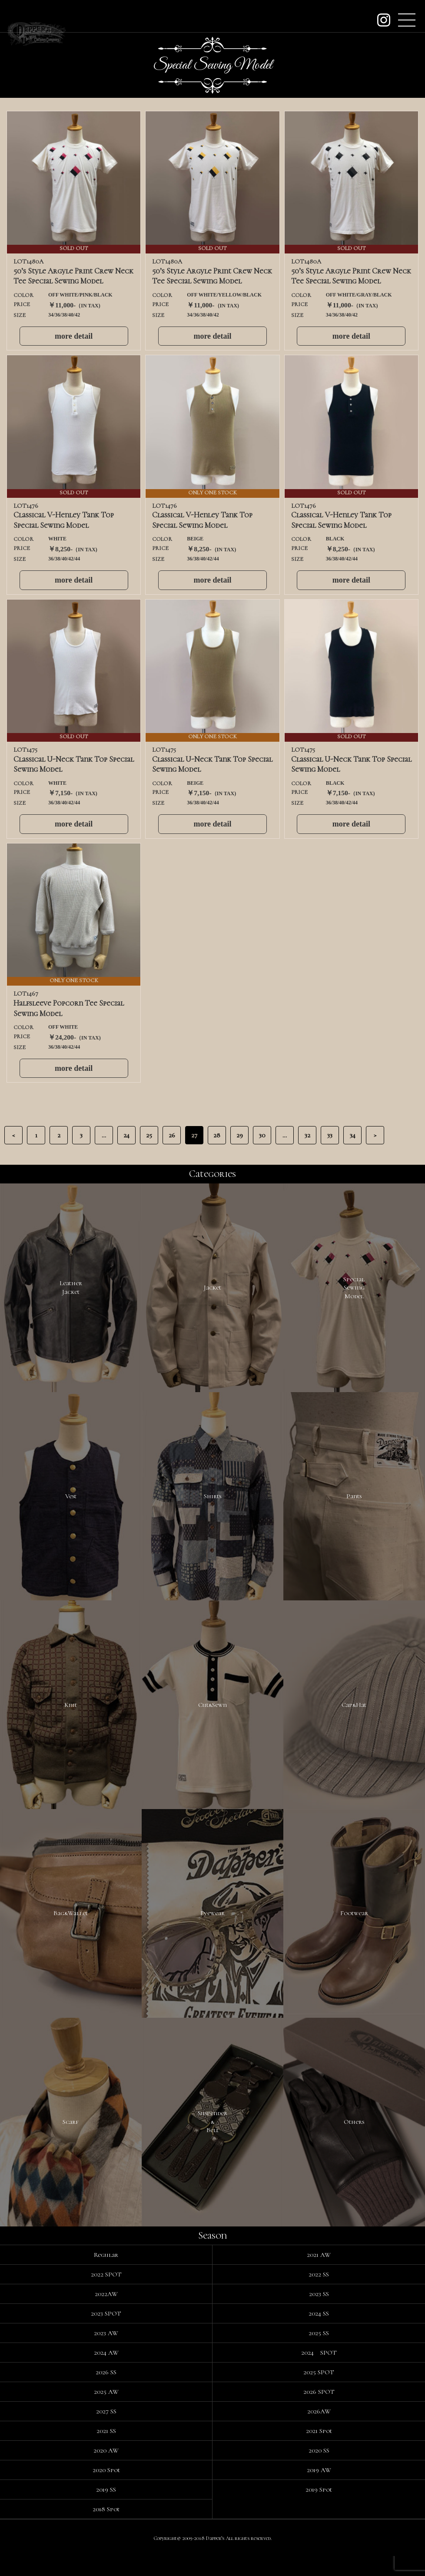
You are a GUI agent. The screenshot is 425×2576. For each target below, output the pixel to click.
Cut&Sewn (212, 1715)
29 (239, 1135)
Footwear (354, 1927)
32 (307, 1135)
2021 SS (106, 2451)
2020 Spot (106, 2490)
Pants (354, 1502)
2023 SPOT (106, 2333)
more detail (74, 336)
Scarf (71, 2140)
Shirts (212, 1502)
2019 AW (319, 2490)
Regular (106, 2275)
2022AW (106, 2314)
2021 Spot (319, 2451)
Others (354, 2140)
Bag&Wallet (70, 1927)
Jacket (212, 1289)
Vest (70, 1502)
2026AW (319, 2431)
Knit (70, 1715)
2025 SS (319, 2353)
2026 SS (106, 2392)
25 (149, 1135)
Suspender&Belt (212, 2139)
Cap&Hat (354, 1715)
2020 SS (319, 2470)
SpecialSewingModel (354, 1289)
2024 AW (106, 2372)
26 (172, 1135)
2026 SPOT (319, 2412)
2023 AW (106, 2353)
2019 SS (106, 2509)
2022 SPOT (106, 2294)
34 (352, 1135)
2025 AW (106, 2412)
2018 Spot (106, 2529)
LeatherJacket (71, 1289)
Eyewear (212, 1927)
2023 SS (319, 2314)
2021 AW (319, 2275)
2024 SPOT (319, 2372)
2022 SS (319, 2294)
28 (216, 1135)
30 (262, 1135)
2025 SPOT (318, 2392)
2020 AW (106, 2470)
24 (126, 1135)
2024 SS (319, 2333)
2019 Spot (318, 2509)
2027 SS (106, 2431)
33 (329, 1135)
